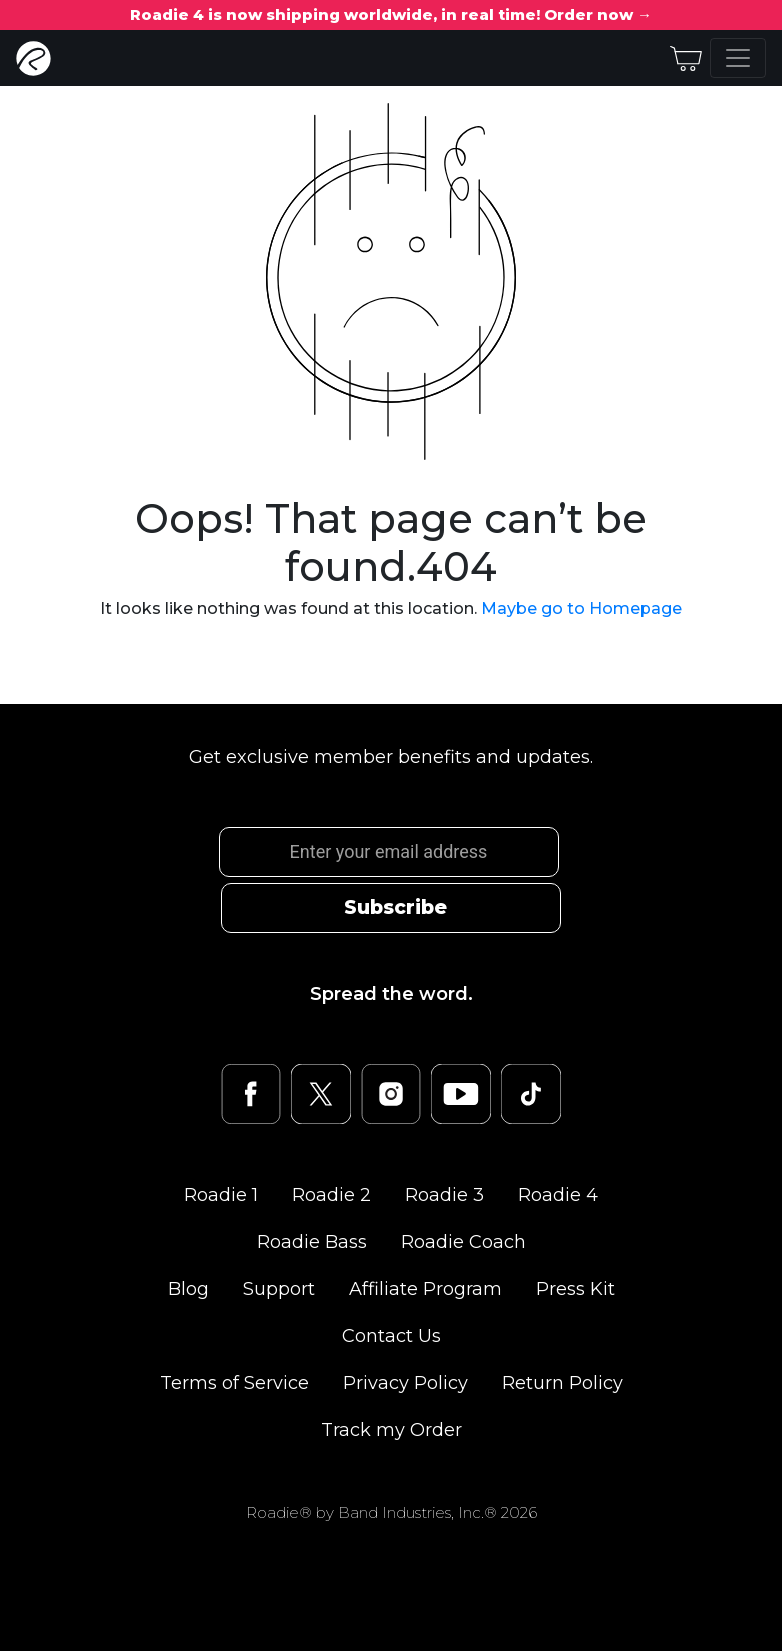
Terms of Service (234, 1383)
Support (279, 1289)
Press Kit (575, 1289)
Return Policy (562, 1383)
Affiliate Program (425, 1289)
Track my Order (391, 1430)
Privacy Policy (405, 1383)
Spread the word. (391, 994)
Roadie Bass (312, 1242)
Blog (188, 1289)
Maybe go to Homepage (581, 608)
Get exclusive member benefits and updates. (391, 757)
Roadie (221, 1195)
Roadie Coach (463, 1242)
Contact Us (391, 1336)
